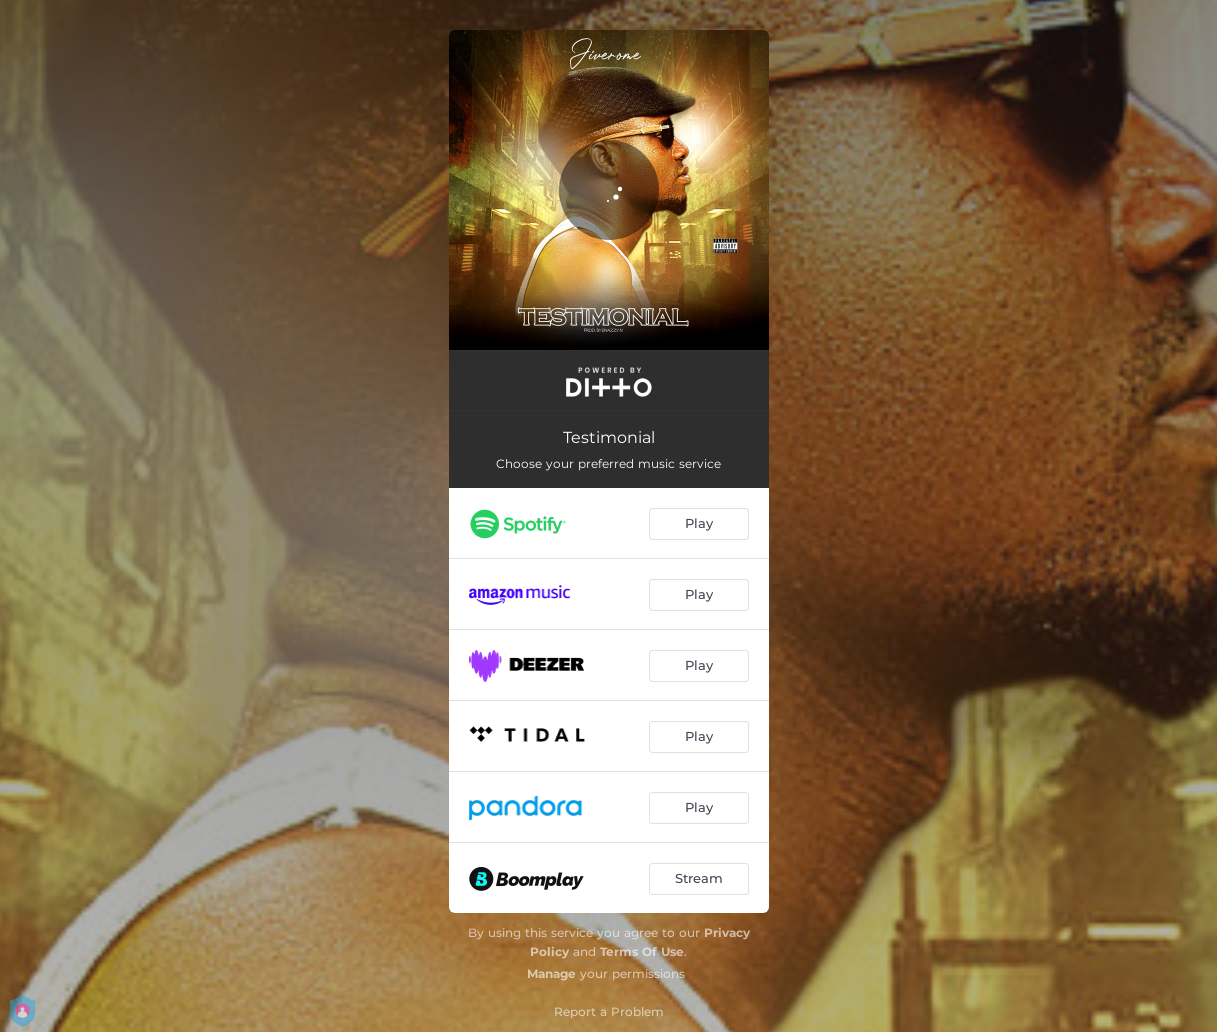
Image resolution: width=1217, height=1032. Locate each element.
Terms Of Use (642, 951)
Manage (551, 973)
